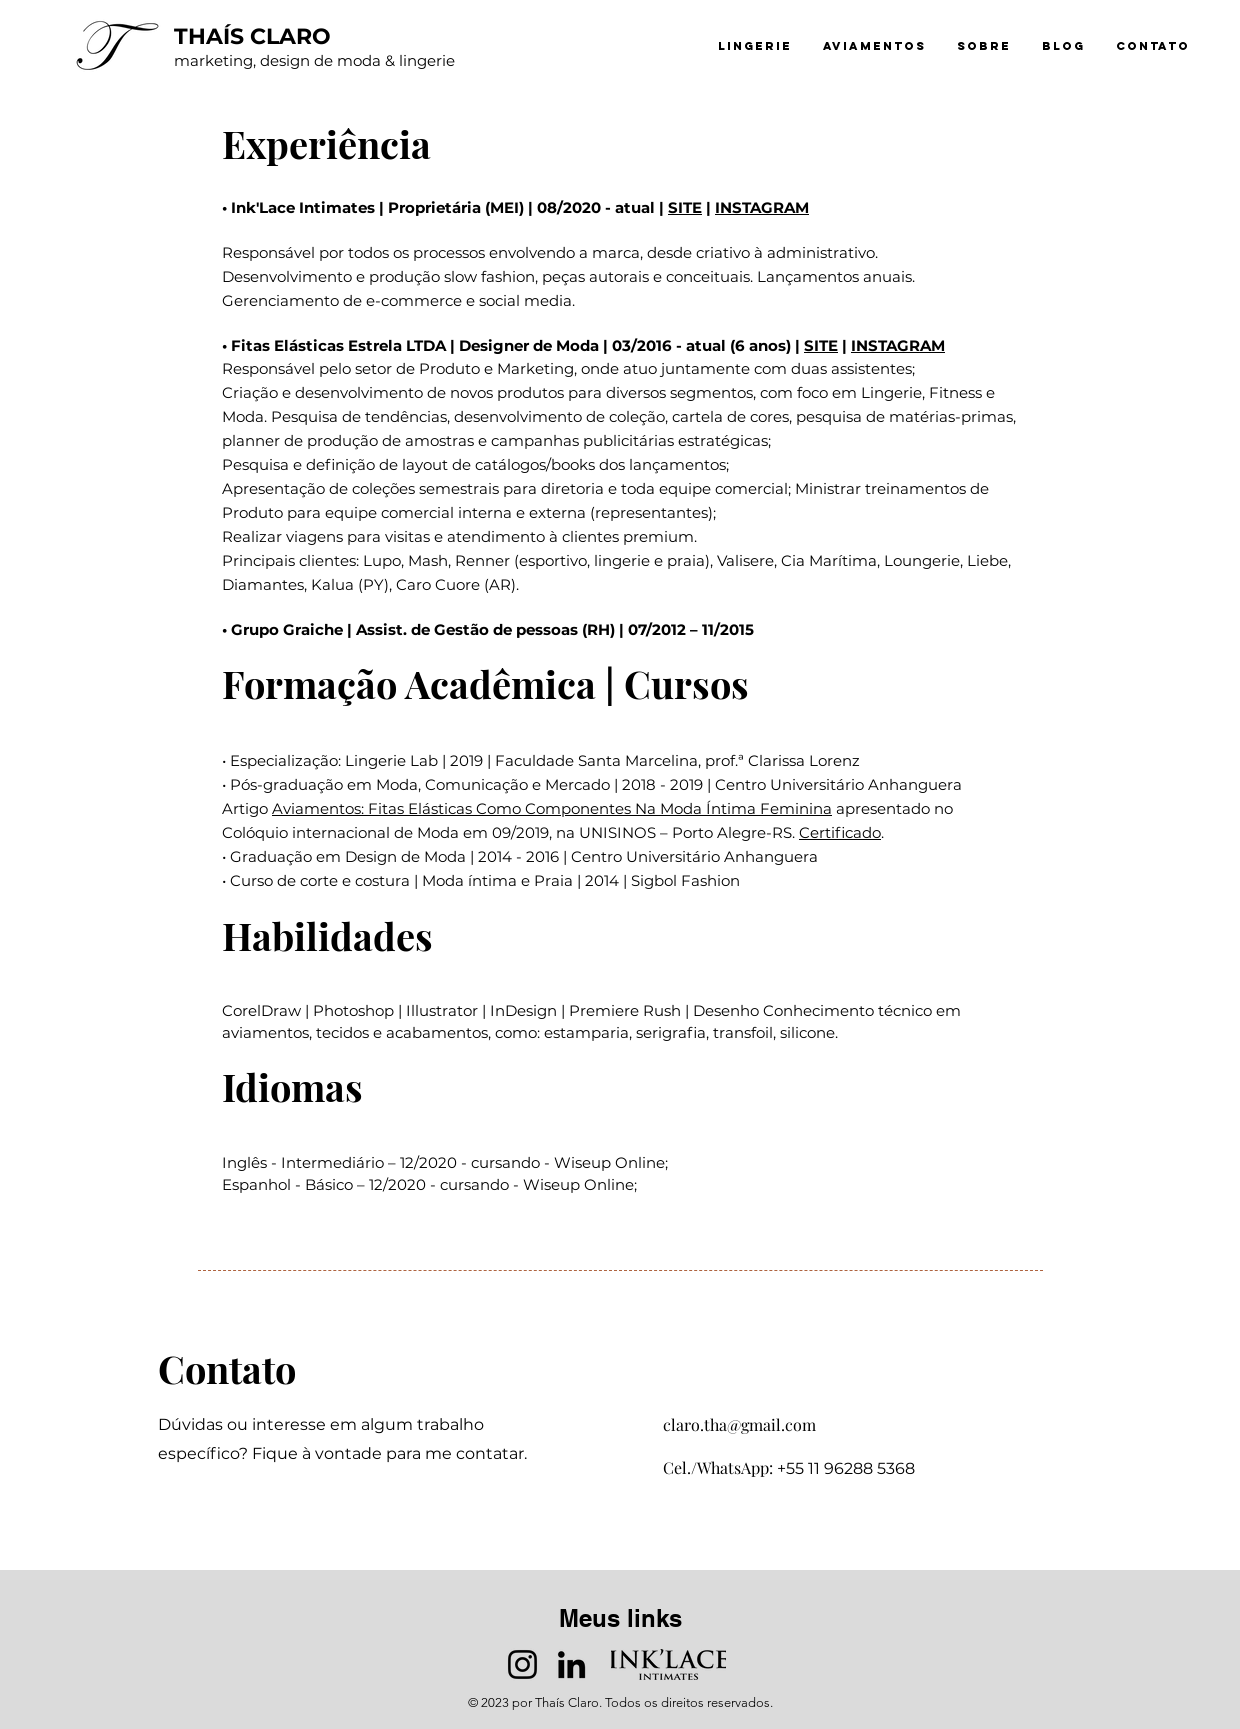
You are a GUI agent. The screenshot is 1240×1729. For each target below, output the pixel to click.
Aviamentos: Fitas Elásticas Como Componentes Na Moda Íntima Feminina (552, 808)
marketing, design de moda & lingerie (314, 60)
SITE (685, 207)
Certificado (840, 832)
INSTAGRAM (762, 207)
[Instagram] (522, 1664)
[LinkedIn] (571, 1664)
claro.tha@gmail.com (739, 1424)
